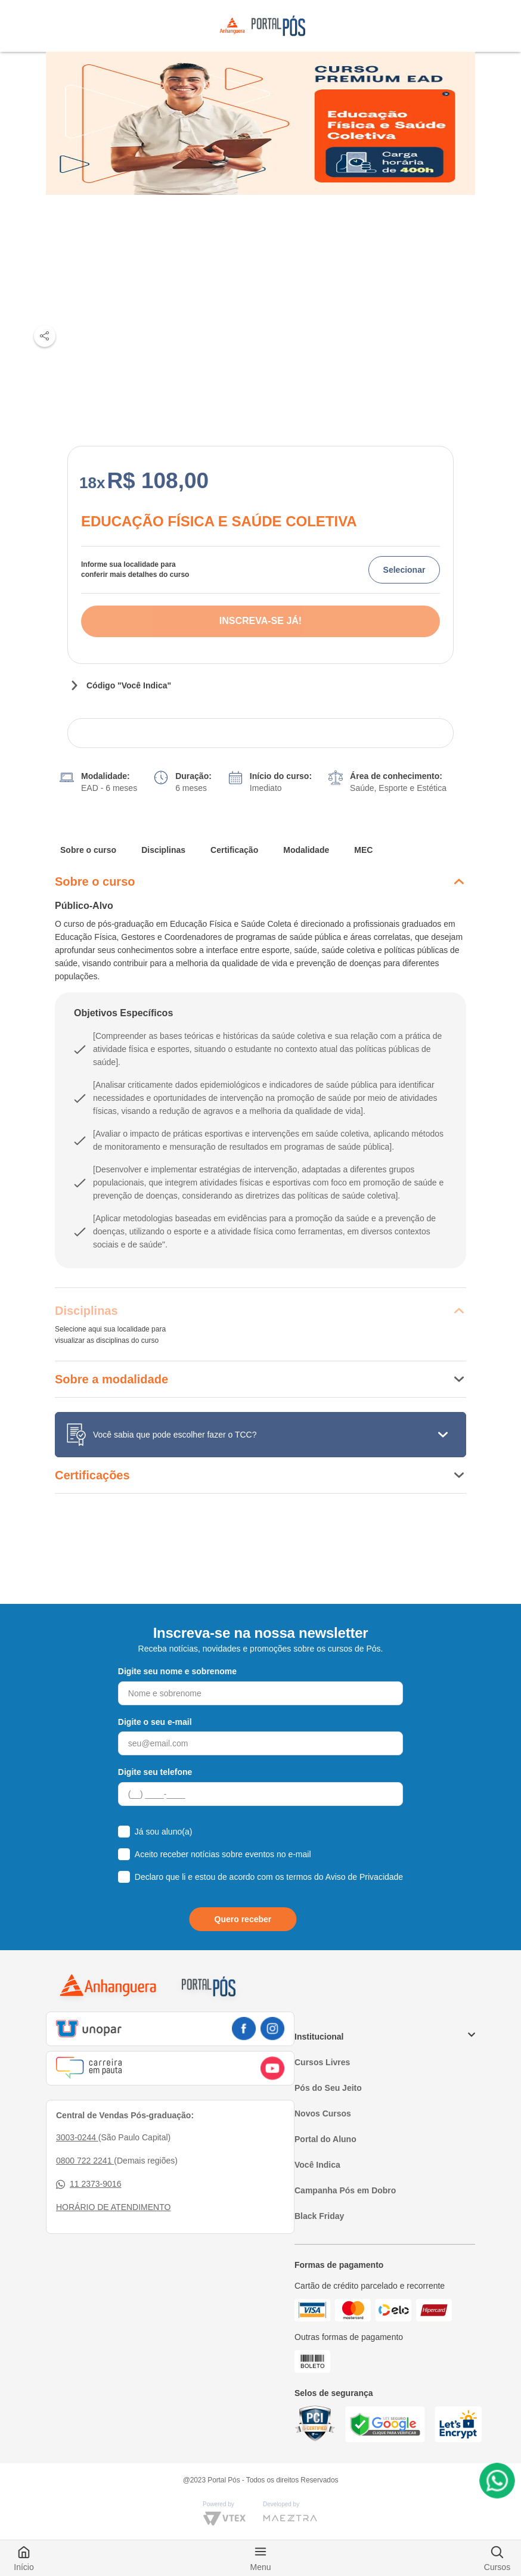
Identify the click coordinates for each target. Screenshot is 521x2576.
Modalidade (306, 850)
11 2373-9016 (88, 2184)
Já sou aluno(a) (164, 1831)
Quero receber (243, 1919)
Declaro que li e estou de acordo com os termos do (269, 1877)
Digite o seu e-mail (155, 1722)
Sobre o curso (88, 850)
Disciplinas (163, 850)
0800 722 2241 (85, 2160)
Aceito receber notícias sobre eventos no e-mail (223, 1854)
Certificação (234, 850)
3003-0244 (77, 2137)
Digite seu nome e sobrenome (177, 1671)
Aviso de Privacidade (364, 1877)
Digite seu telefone (155, 1772)
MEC (363, 850)
